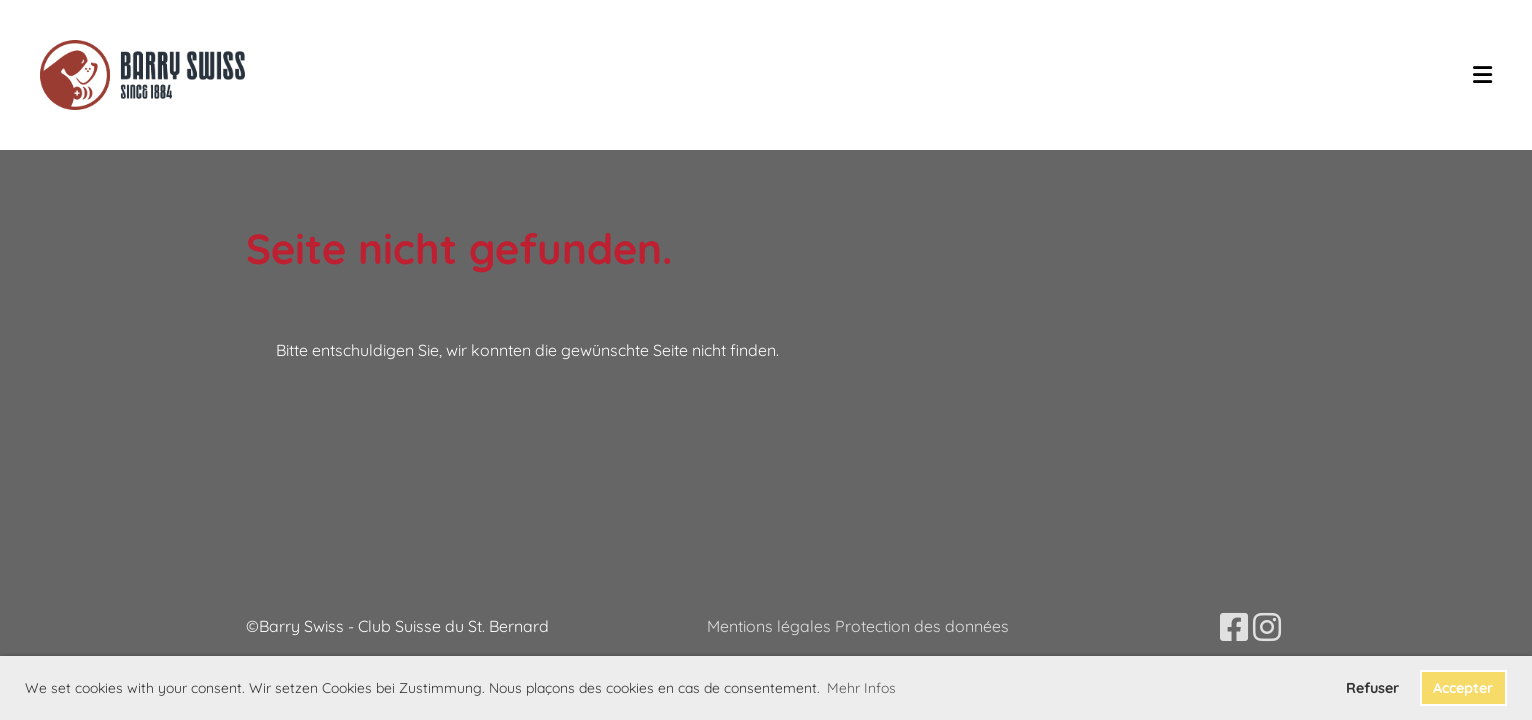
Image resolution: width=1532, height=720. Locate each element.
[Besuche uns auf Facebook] (1234, 627)
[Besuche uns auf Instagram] (1267, 627)
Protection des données (922, 626)
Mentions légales (771, 626)
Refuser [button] (1372, 688)
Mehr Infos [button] (861, 688)
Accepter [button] (1463, 688)
